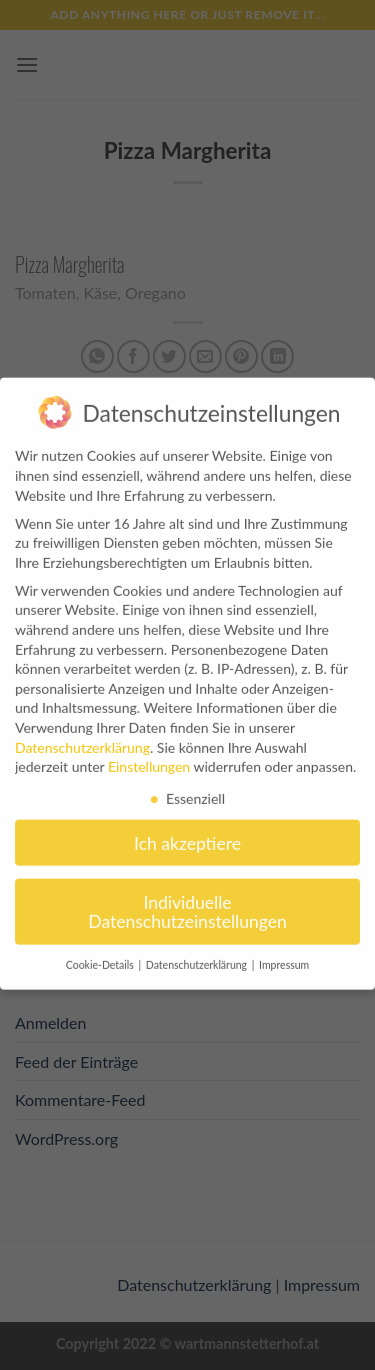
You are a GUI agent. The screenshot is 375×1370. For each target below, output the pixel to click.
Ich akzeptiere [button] (187, 829)
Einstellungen (149, 752)
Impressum (284, 951)
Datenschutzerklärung (82, 733)
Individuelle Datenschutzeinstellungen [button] (187, 898)
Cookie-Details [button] (101, 951)
